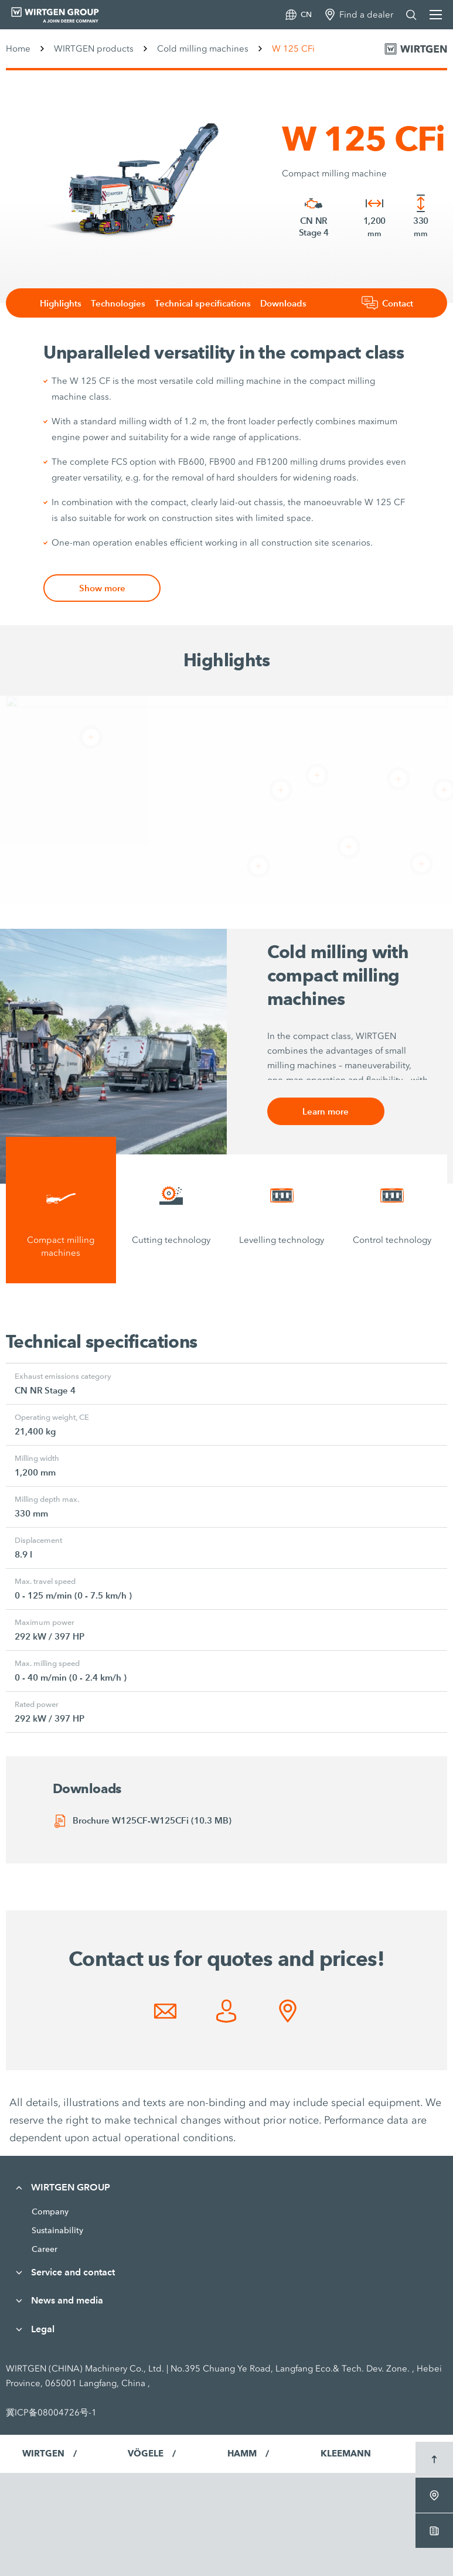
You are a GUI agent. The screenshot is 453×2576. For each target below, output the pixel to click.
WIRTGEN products (94, 48)
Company (50, 2211)
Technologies (118, 303)
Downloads (283, 303)
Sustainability (57, 2230)
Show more (102, 588)
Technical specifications (203, 303)
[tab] (61, 1210)
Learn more (325, 1111)
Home (18, 48)
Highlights (60, 303)
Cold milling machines (202, 48)
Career (44, 2249)
